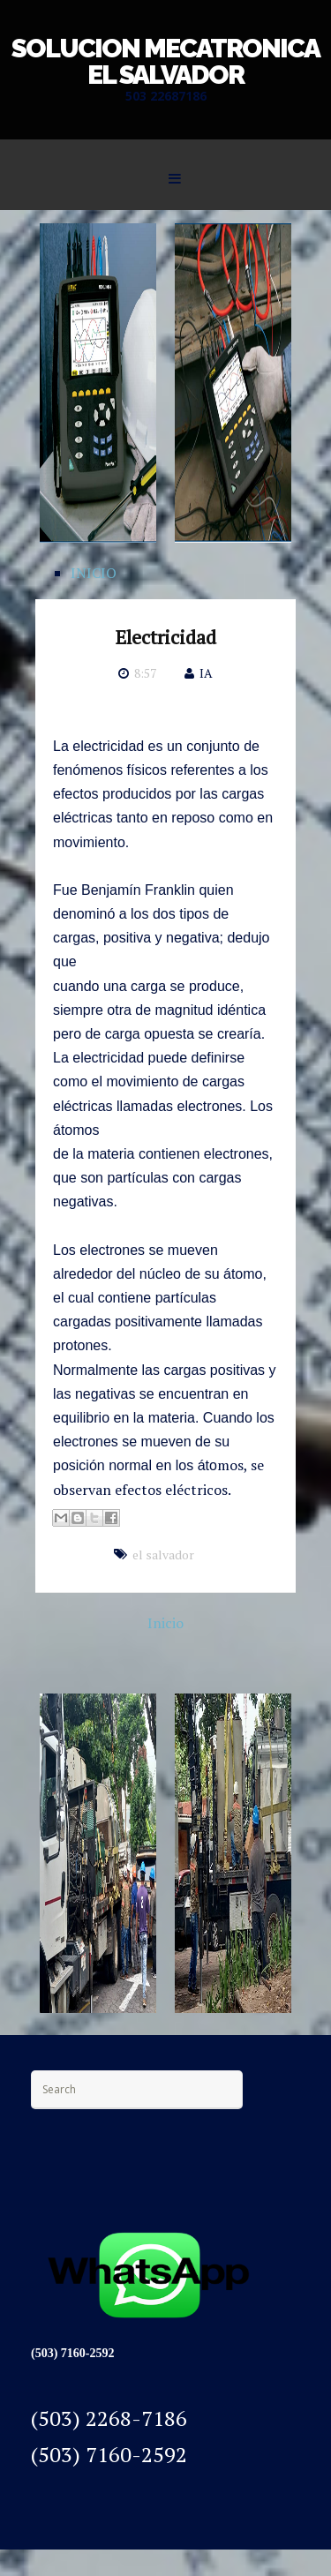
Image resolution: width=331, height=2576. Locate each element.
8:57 (145, 673)
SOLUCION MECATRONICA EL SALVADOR (165, 61)
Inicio (165, 1623)
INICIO (94, 572)
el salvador (163, 1554)
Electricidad (166, 637)
